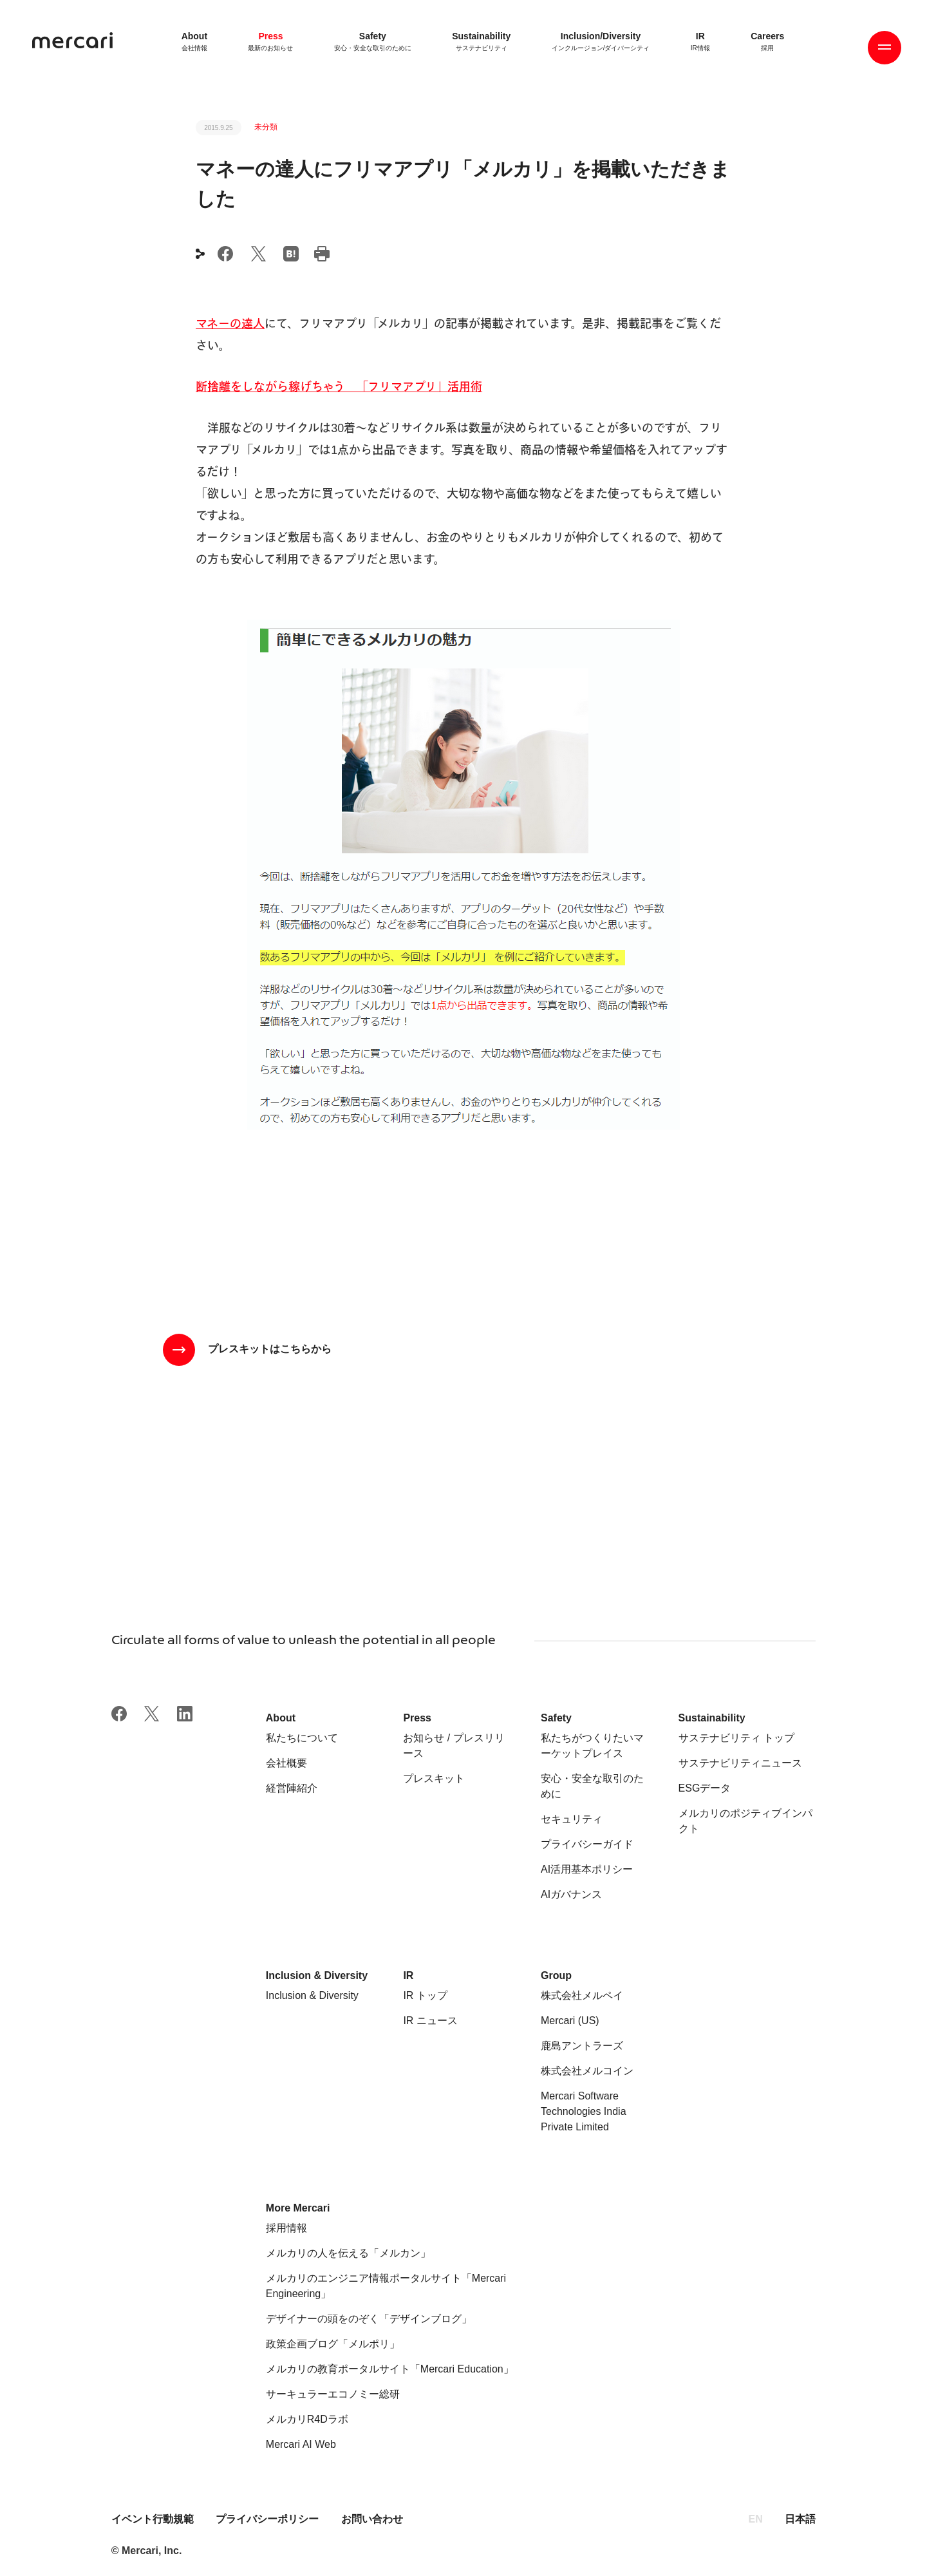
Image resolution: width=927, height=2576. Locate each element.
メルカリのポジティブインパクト (745, 1821)
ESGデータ (705, 1788)
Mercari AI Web (301, 2444)
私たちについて (302, 1737)
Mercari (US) (570, 2020)
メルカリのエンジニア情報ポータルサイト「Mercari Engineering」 (386, 2286)
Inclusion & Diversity (312, 1995)
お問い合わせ (372, 2519)
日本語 (800, 2519)
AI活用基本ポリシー (587, 1869)
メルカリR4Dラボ (307, 2419)
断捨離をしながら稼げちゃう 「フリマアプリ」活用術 (339, 387)
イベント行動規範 (153, 2519)
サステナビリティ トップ (736, 1737)
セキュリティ (572, 1819)
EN (756, 2519)
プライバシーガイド (587, 1844)
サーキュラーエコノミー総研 (333, 2394)
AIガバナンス (571, 1894)
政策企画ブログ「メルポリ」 (333, 2343)
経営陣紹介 (291, 1788)
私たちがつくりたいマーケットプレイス (592, 1745)
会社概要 (286, 1762)
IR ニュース (430, 2020)
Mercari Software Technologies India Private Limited (583, 2111)
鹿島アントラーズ (582, 2045)
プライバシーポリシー (267, 2519)
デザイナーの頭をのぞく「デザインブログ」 (369, 2318)
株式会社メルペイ (582, 1995)
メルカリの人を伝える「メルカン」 (348, 2253)
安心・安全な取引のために (592, 1786)
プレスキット (434, 1778)
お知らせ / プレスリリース (453, 1745)
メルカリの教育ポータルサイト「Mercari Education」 (390, 2368)
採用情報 (286, 2227)
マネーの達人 (230, 323)
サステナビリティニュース (740, 1762)
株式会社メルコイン (587, 2070)
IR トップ (425, 1995)
